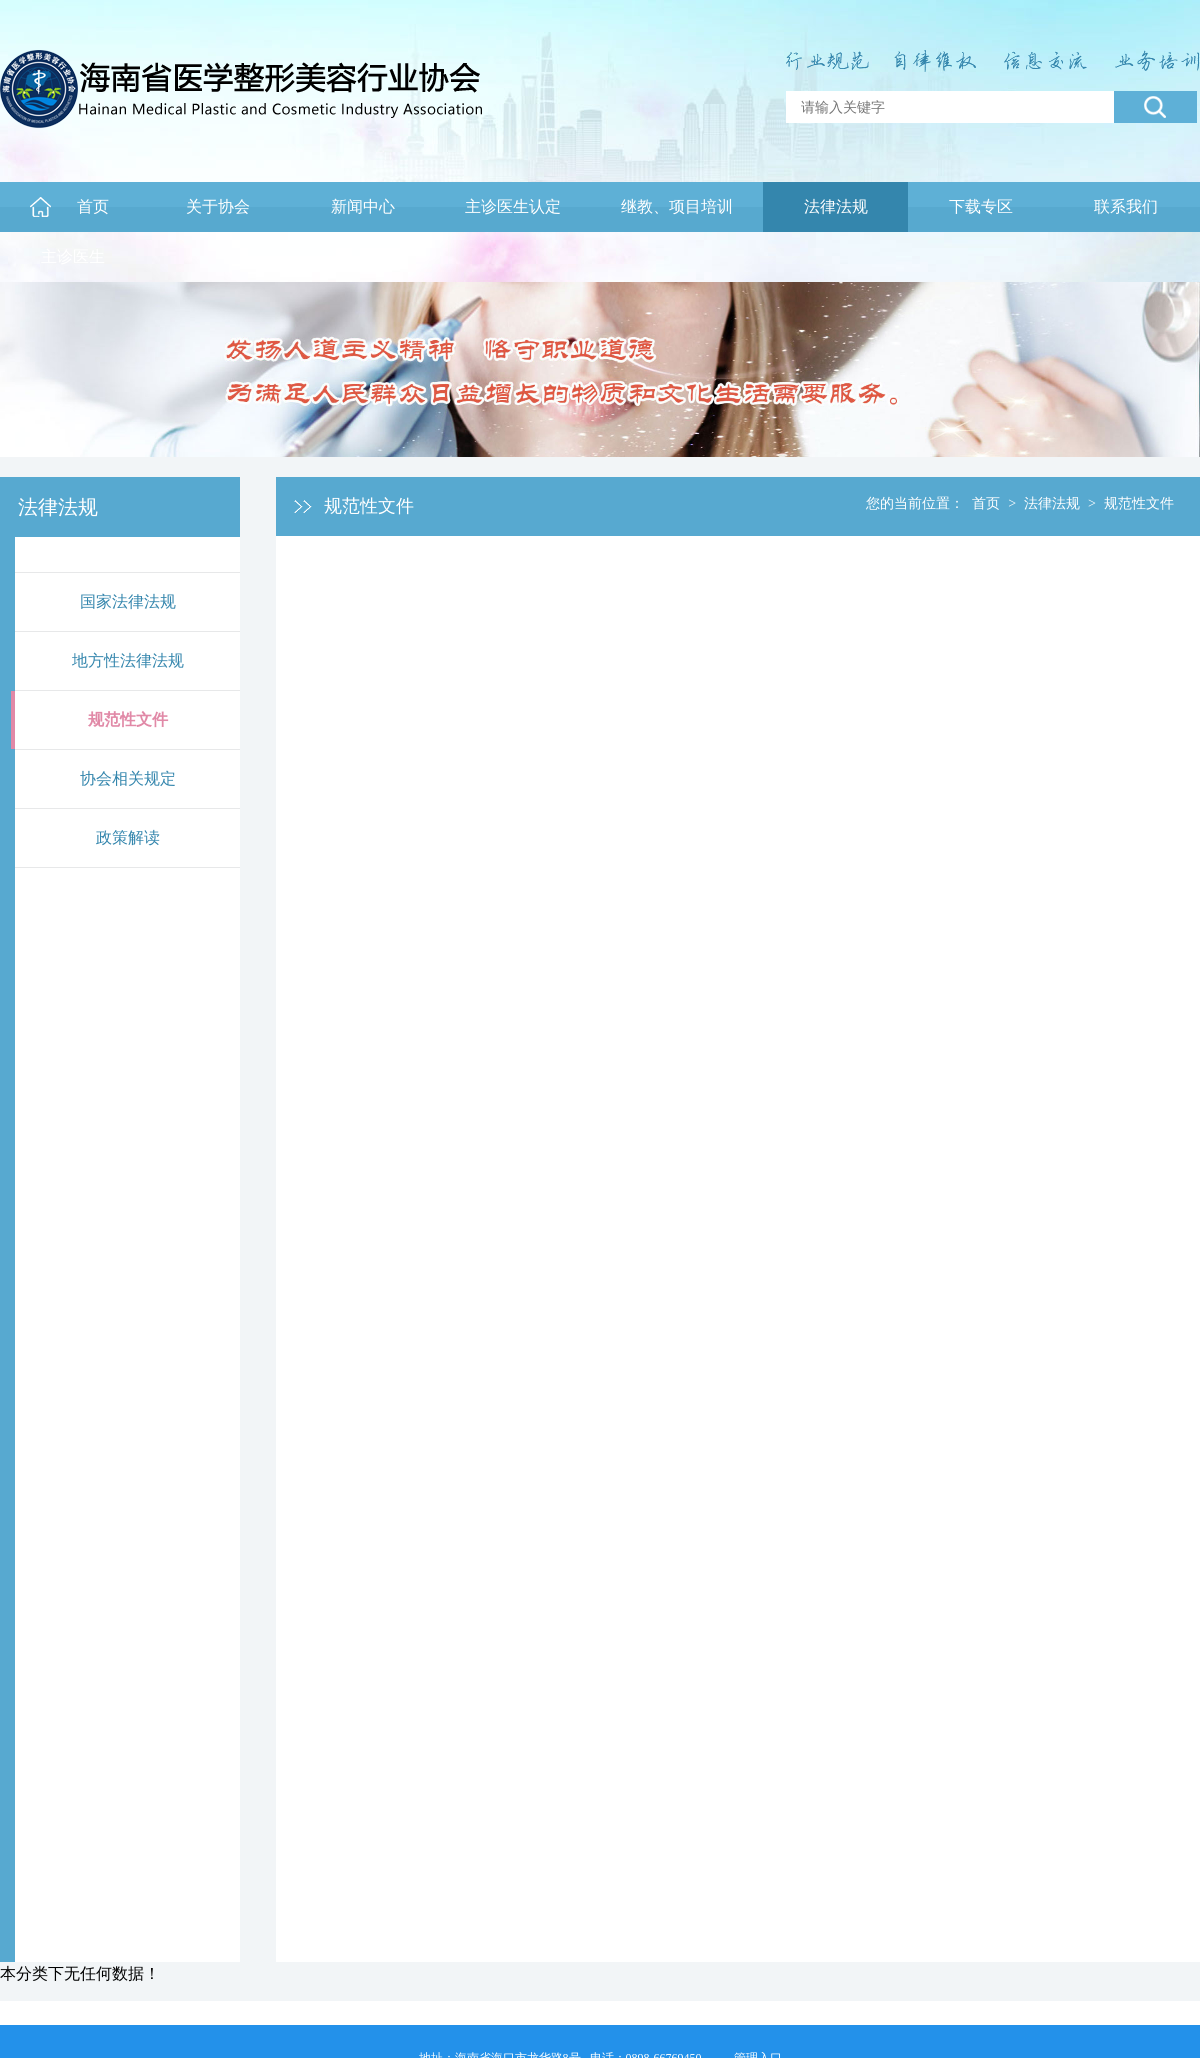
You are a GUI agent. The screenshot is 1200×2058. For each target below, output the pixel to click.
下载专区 (981, 206)
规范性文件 (128, 719)
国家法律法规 (128, 601)
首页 (93, 206)
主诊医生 (73, 256)
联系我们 (1126, 206)
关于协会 (218, 206)
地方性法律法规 (128, 660)
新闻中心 (363, 206)
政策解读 (128, 837)
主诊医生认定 (513, 206)
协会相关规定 (128, 778)
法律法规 (836, 206)
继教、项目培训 (677, 206)
